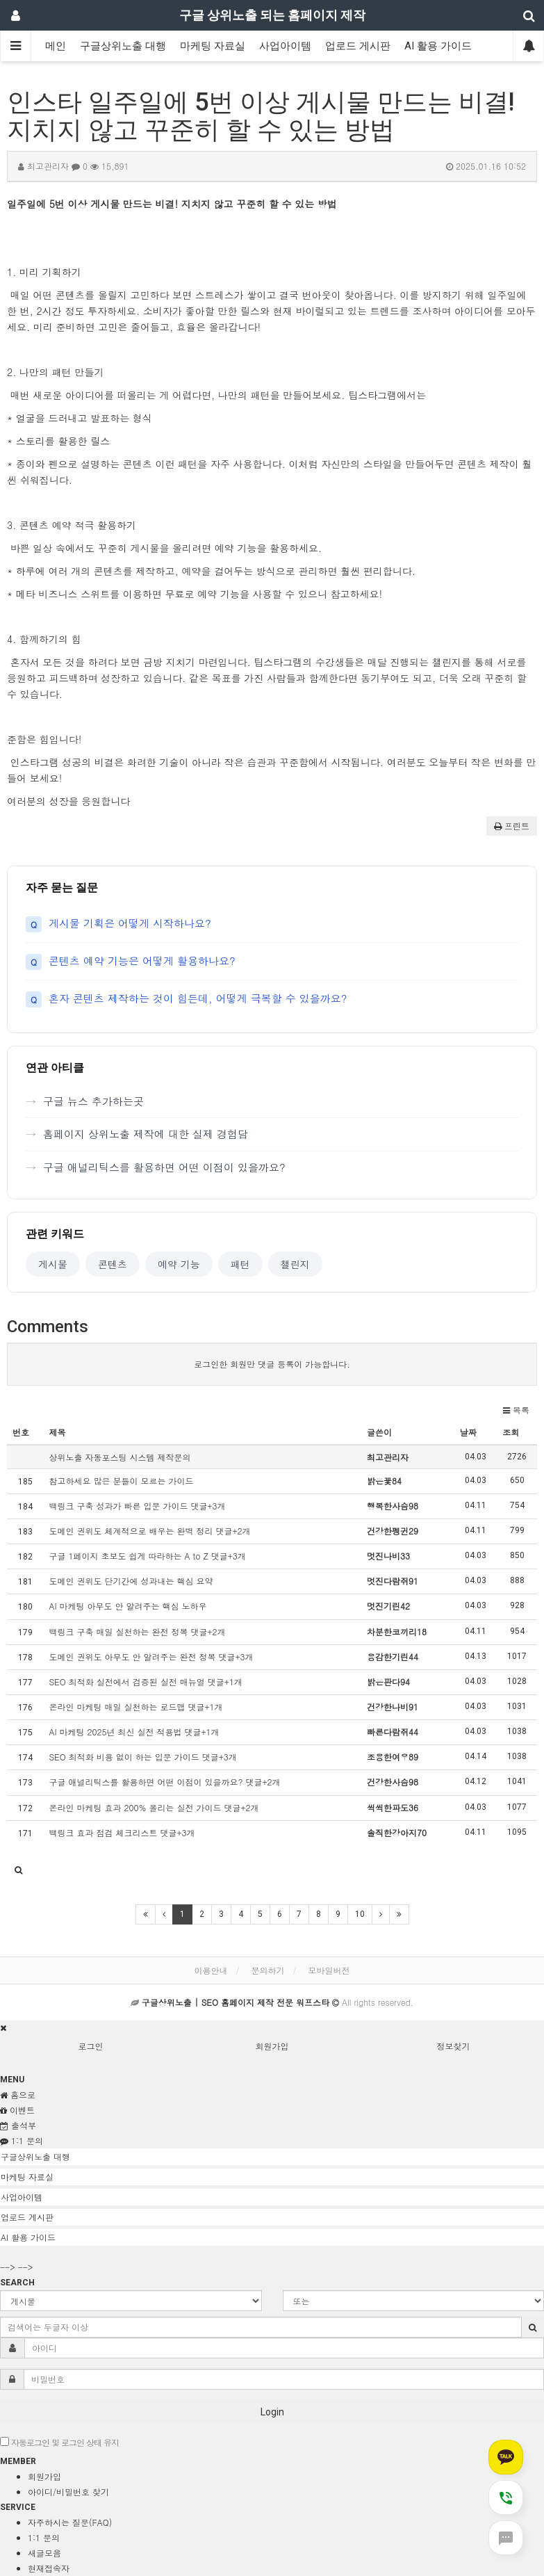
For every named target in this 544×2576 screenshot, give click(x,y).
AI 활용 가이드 (438, 46)
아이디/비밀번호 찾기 (68, 2491)
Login (272, 2411)
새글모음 (44, 2553)
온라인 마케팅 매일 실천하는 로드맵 (135, 1706)
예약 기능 (179, 1264)
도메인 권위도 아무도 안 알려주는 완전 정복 (151, 1656)
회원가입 (272, 2046)
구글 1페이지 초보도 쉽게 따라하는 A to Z (147, 1556)
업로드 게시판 (357, 46)
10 (360, 1914)
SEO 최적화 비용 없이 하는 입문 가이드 (142, 1757)
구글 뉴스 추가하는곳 (93, 1101)
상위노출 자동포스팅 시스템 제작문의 (119, 1457)
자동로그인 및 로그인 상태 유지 (59, 2442)
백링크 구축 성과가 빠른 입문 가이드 (137, 1506)
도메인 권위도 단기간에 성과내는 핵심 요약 (131, 1581)
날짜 (468, 1432)
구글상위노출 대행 (123, 46)
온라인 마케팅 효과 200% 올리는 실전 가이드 (153, 1807)
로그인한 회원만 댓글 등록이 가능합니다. (272, 1364)
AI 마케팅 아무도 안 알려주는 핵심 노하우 (127, 1606)
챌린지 (295, 1264)
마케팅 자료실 (212, 46)
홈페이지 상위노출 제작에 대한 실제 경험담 (145, 1133)
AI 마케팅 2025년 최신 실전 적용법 (134, 1731)
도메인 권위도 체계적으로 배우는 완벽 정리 (149, 1531)
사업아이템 (285, 46)
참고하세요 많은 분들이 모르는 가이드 (121, 1481)
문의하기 (268, 1970)
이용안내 (210, 1970)
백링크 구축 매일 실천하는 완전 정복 (137, 1631)
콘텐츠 (112, 1264)
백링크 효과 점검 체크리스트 (122, 1832)
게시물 (52, 1264)
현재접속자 (48, 2568)
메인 (55, 46)
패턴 (240, 1264)
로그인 (91, 2046)
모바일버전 (329, 1970)
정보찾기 (453, 2046)
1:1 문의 (44, 2537)
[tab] (272, 2156)
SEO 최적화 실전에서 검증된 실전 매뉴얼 (145, 1681)
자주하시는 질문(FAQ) (70, 2522)
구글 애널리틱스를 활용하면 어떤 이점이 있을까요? (164, 1167)
